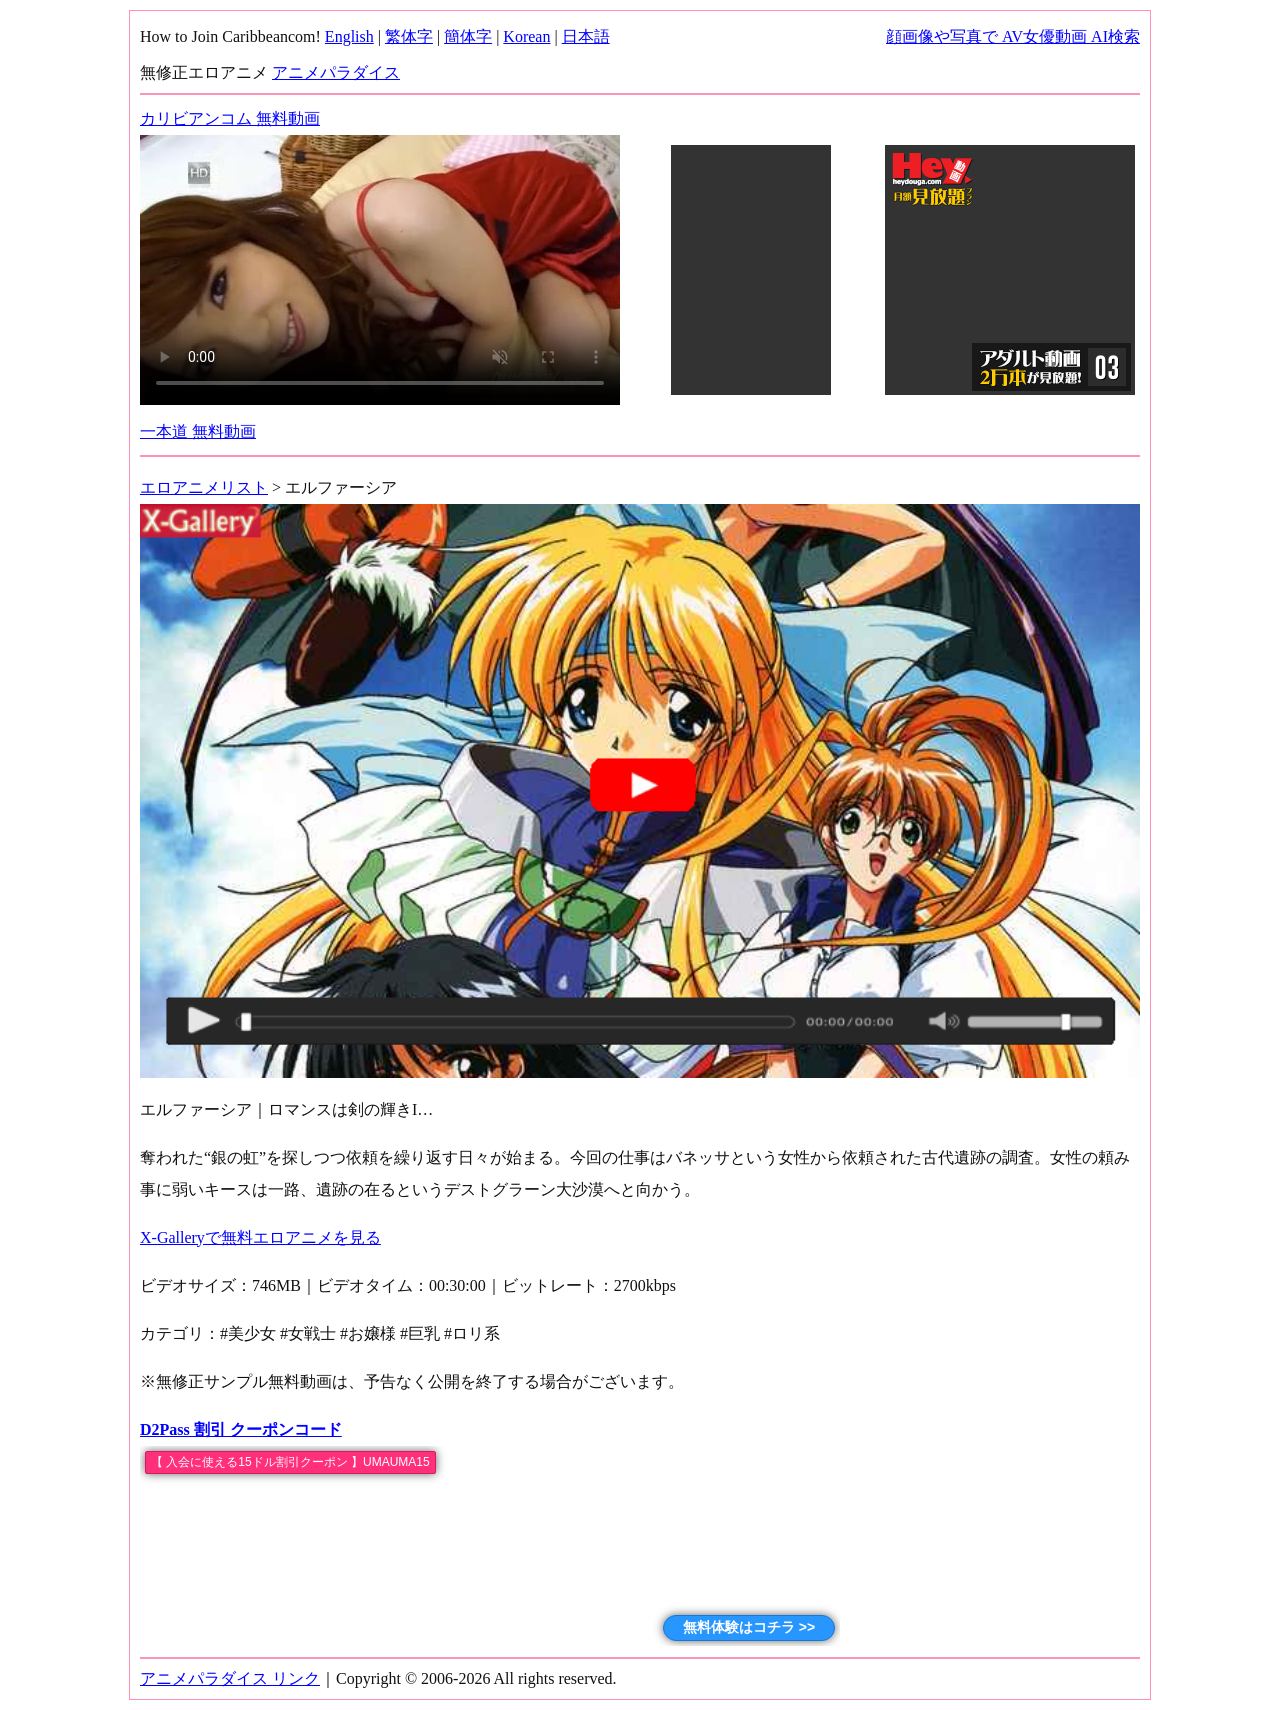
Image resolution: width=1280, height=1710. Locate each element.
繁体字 (409, 36)
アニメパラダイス (336, 72)
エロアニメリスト (204, 487)
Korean (526, 36)
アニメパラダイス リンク (230, 1678)
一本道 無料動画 (198, 431)
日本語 (586, 36)
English (349, 36)
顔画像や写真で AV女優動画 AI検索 (1013, 36)
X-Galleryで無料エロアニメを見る (260, 1237)
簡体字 (468, 36)
